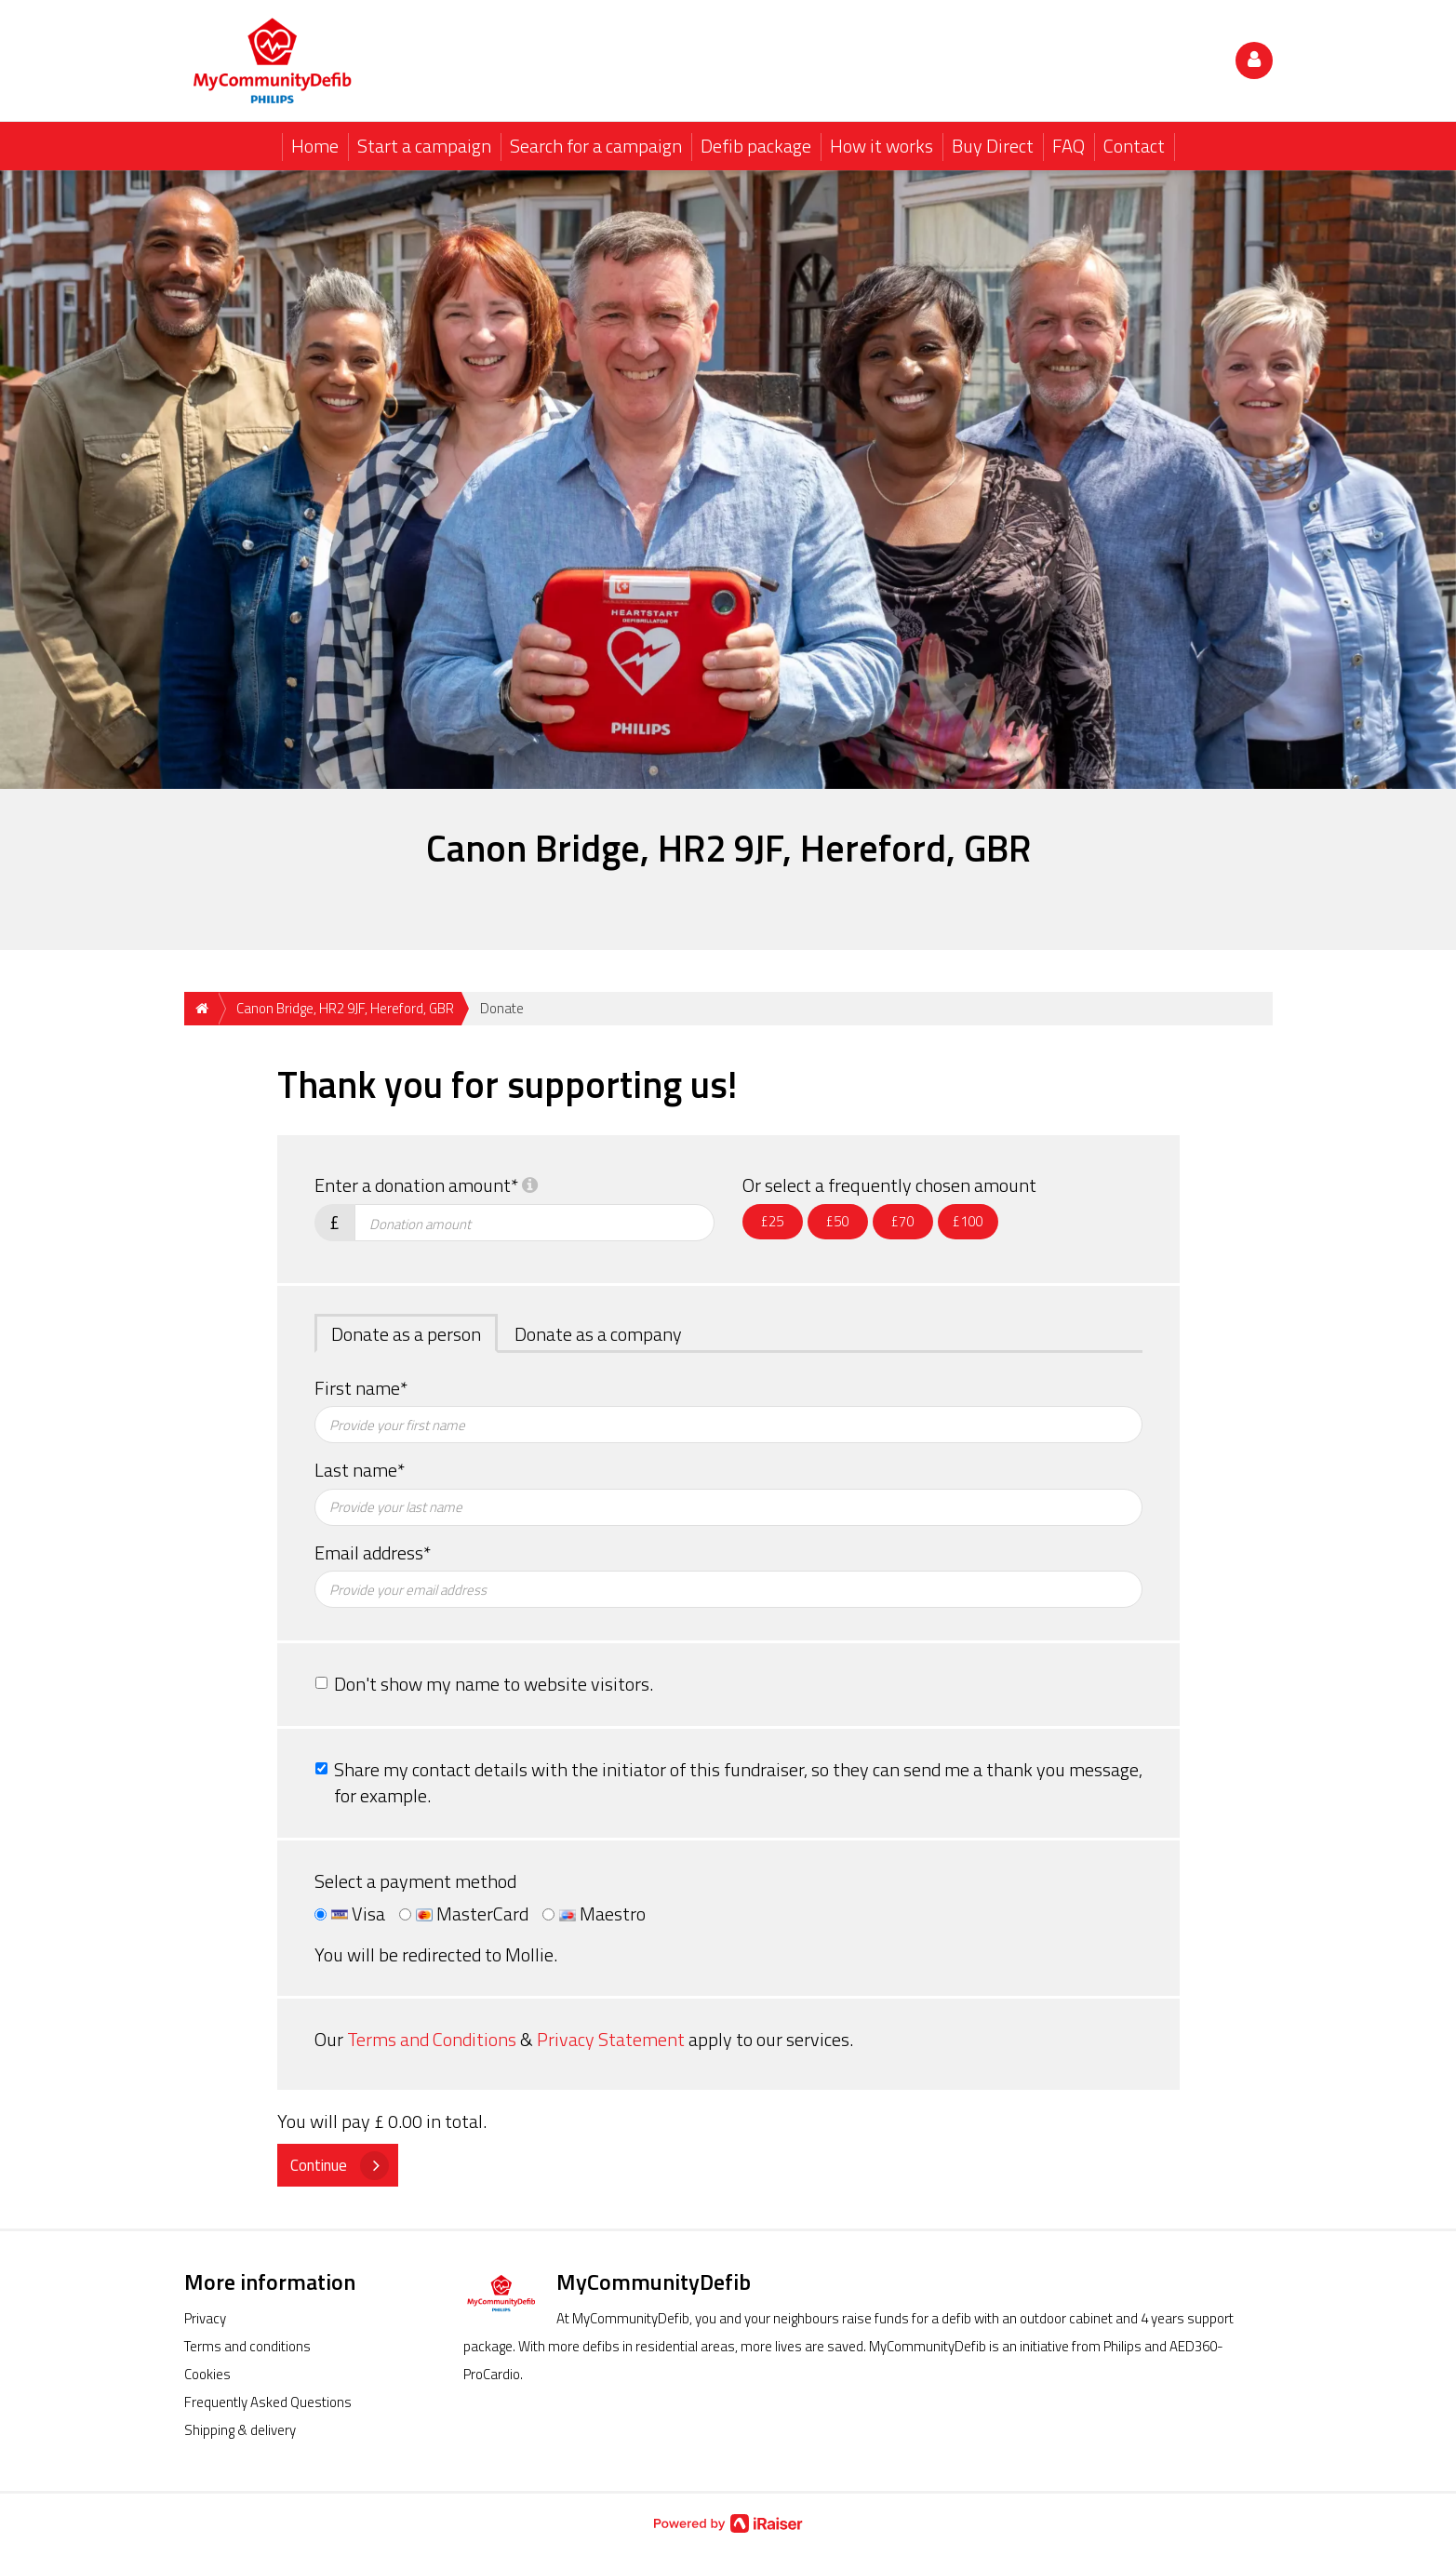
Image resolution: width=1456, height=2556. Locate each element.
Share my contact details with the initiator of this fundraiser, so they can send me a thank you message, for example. (738, 1783)
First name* (360, 1388)
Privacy (205, 2318)
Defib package (756, 145)
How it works (881, 145)
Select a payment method (415, 1881)
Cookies (207, 2374)
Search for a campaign (596, 145)
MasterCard (463, 1914)
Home (315, 145)
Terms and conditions (247, 2346)
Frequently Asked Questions (268, 2402)
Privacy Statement (611, 2039)
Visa (349, 1914)
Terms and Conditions (431, 2039)
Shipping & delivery (240, 2430)
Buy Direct (993, 145)
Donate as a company (598, 1333)
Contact (1134, 145)
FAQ (1068, 145)
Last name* (359, 1470)
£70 (902, 1221)
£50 (837, 1221)
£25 (772, 1221)
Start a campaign (424, 145)
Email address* (372, 1553)
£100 (967, 1221)
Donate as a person (406, 1333)
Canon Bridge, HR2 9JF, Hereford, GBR (345, 1008)
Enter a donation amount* (426, 1185)
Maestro (594, 1914)
